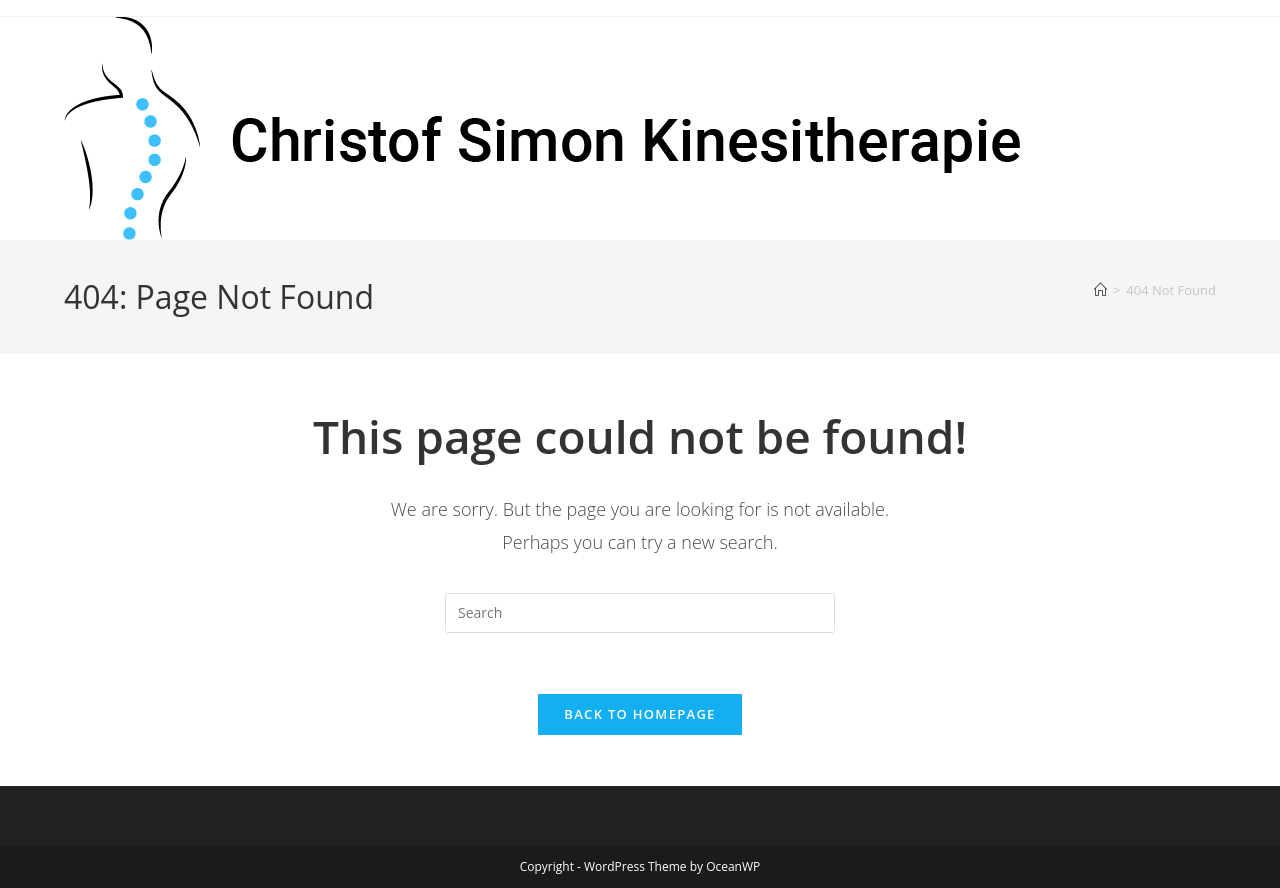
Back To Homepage (639, 714)
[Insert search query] (640, 613)
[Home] (1100, 290)
